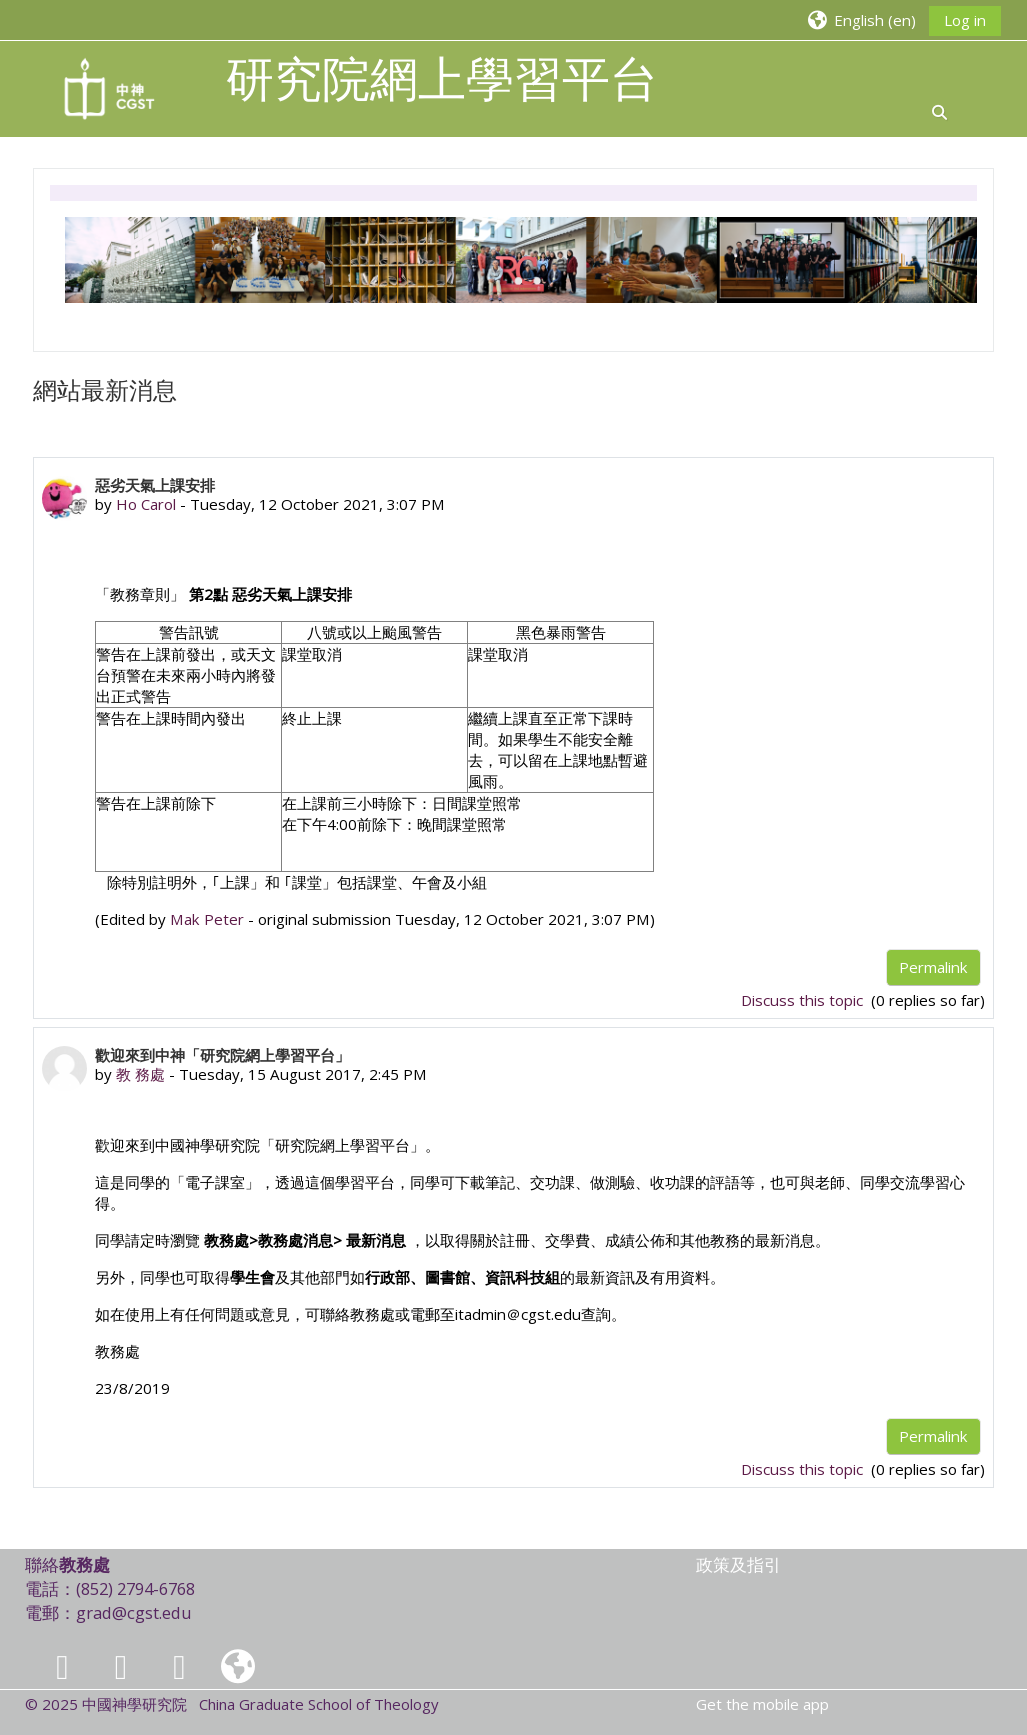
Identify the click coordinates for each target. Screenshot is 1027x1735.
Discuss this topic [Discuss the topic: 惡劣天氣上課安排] (804, 1000)
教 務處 (140, 1074)
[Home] (110, 87)
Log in (965, 20)
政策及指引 (738, 1564)
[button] (861, 19)
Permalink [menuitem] (933, 967)
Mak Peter (207, 919)
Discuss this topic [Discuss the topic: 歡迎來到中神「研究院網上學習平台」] (804, 1469)
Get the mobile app (762, 1704)
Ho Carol (146, 504)
